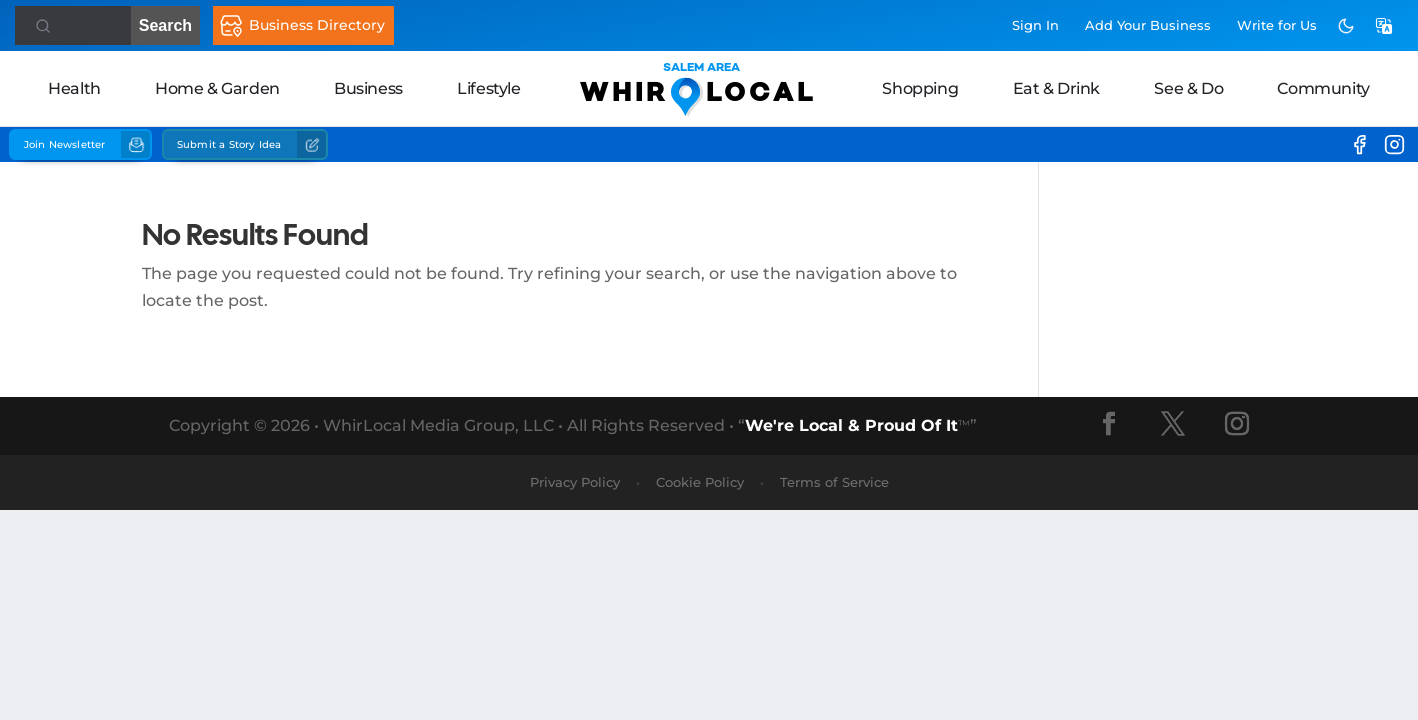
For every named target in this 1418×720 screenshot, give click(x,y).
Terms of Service (834, 482)
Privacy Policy (575, 482)
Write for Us (1277, 25)
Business (368, 88)
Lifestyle (488, 88)
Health (74, 88)
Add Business (1148, 25)
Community (1323, 88)
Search (103, 25)
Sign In (1035, 25)
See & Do (1188, 88)
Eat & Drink (1057, 88)
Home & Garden (217, 88)
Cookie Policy (700, 482)
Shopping (920, 88)
